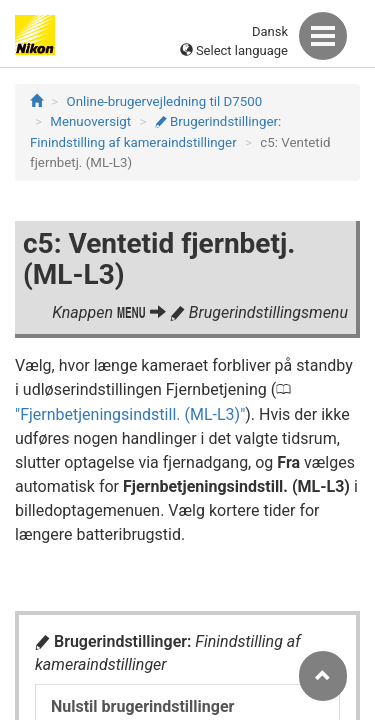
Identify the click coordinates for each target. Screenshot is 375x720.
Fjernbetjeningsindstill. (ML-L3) (130, 414)
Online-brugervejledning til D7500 (165, 101)
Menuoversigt (90, 121)
